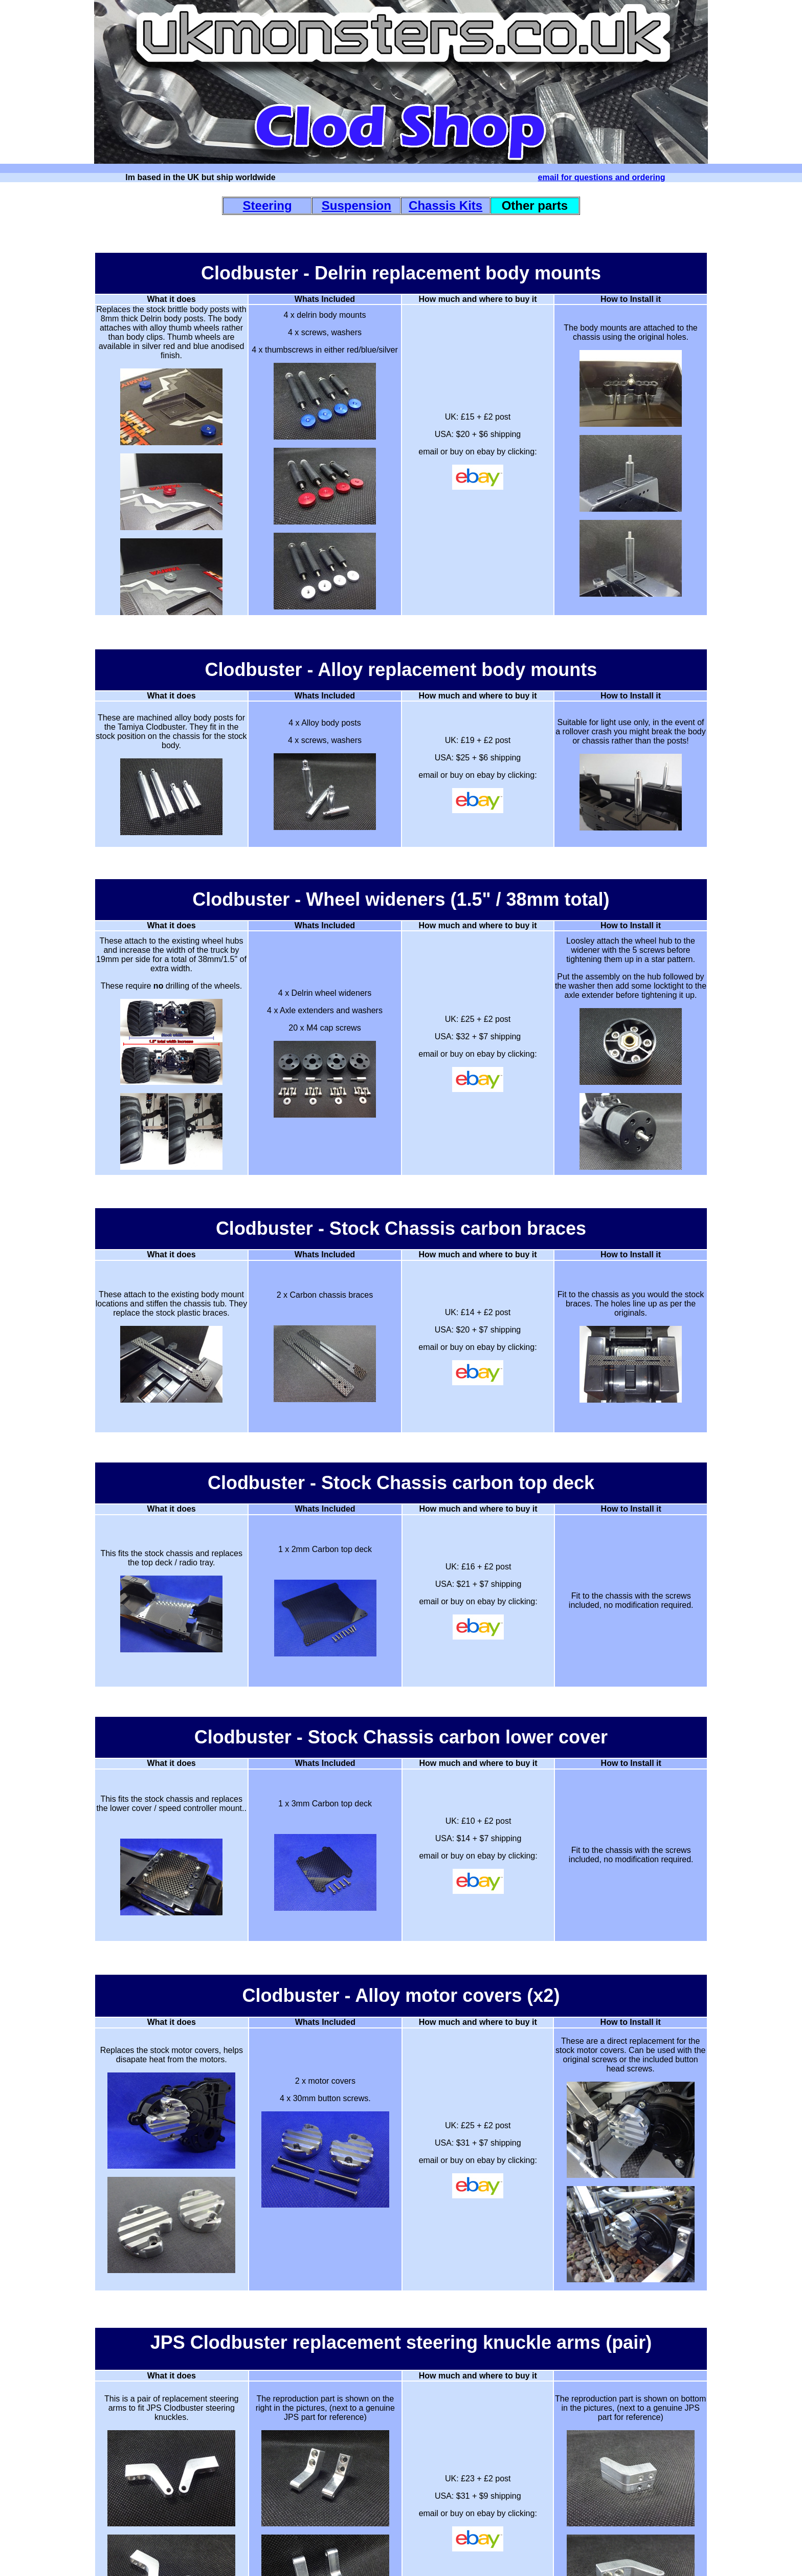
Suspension (356, 205)
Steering (267, 205)
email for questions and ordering (601, 177)
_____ (400, 2557)
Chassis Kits (445, 205)
